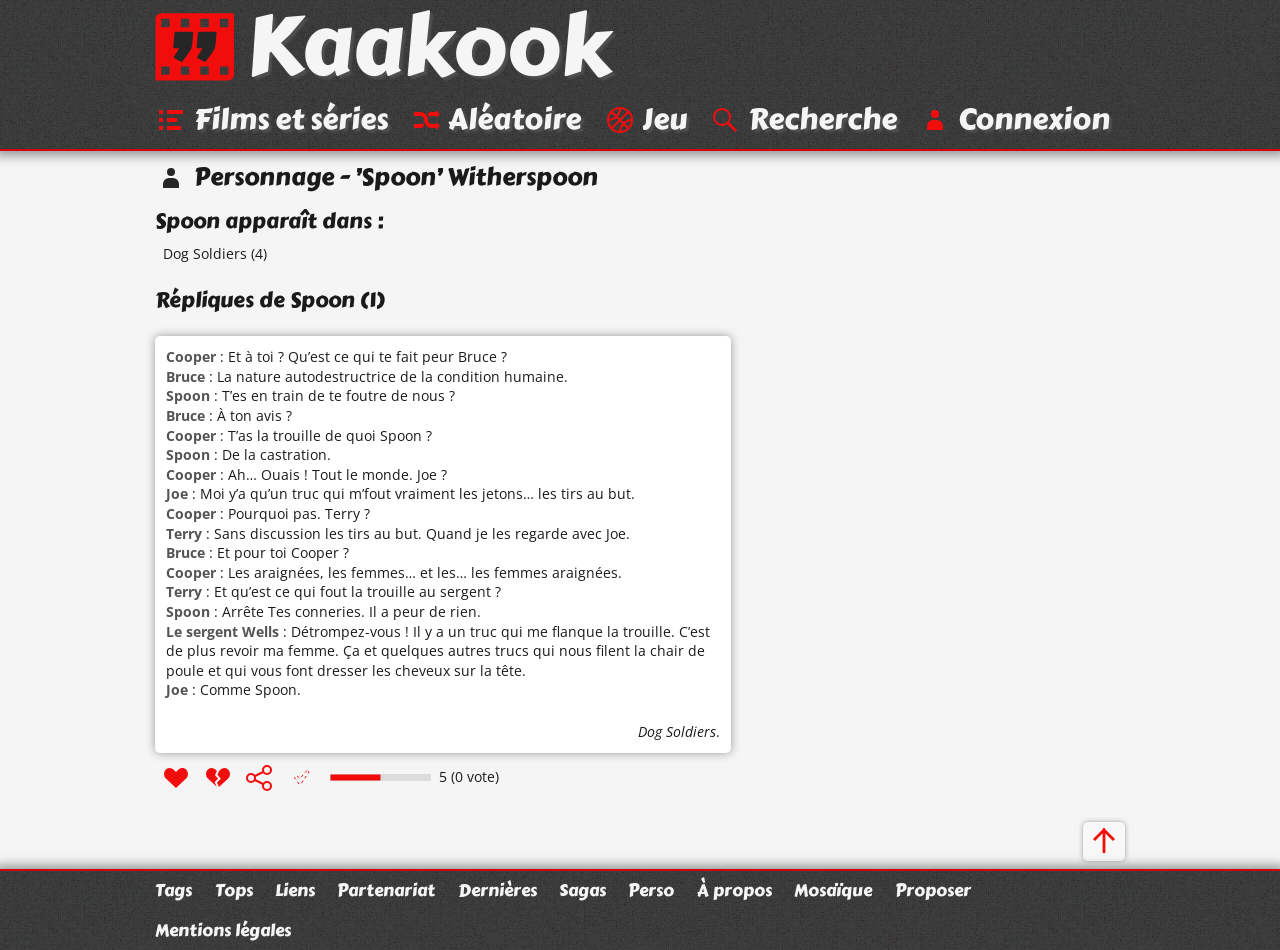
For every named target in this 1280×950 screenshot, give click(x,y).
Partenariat (386, 890)
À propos (734, 890)
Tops (234, 890)
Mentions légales (223, 930)
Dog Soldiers (205, 253)
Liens (295, 890)
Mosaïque (833, 890)
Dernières (497, 890)
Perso (651, 890)
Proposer (933, 890)
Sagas (582, 890)
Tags (173, 890)
